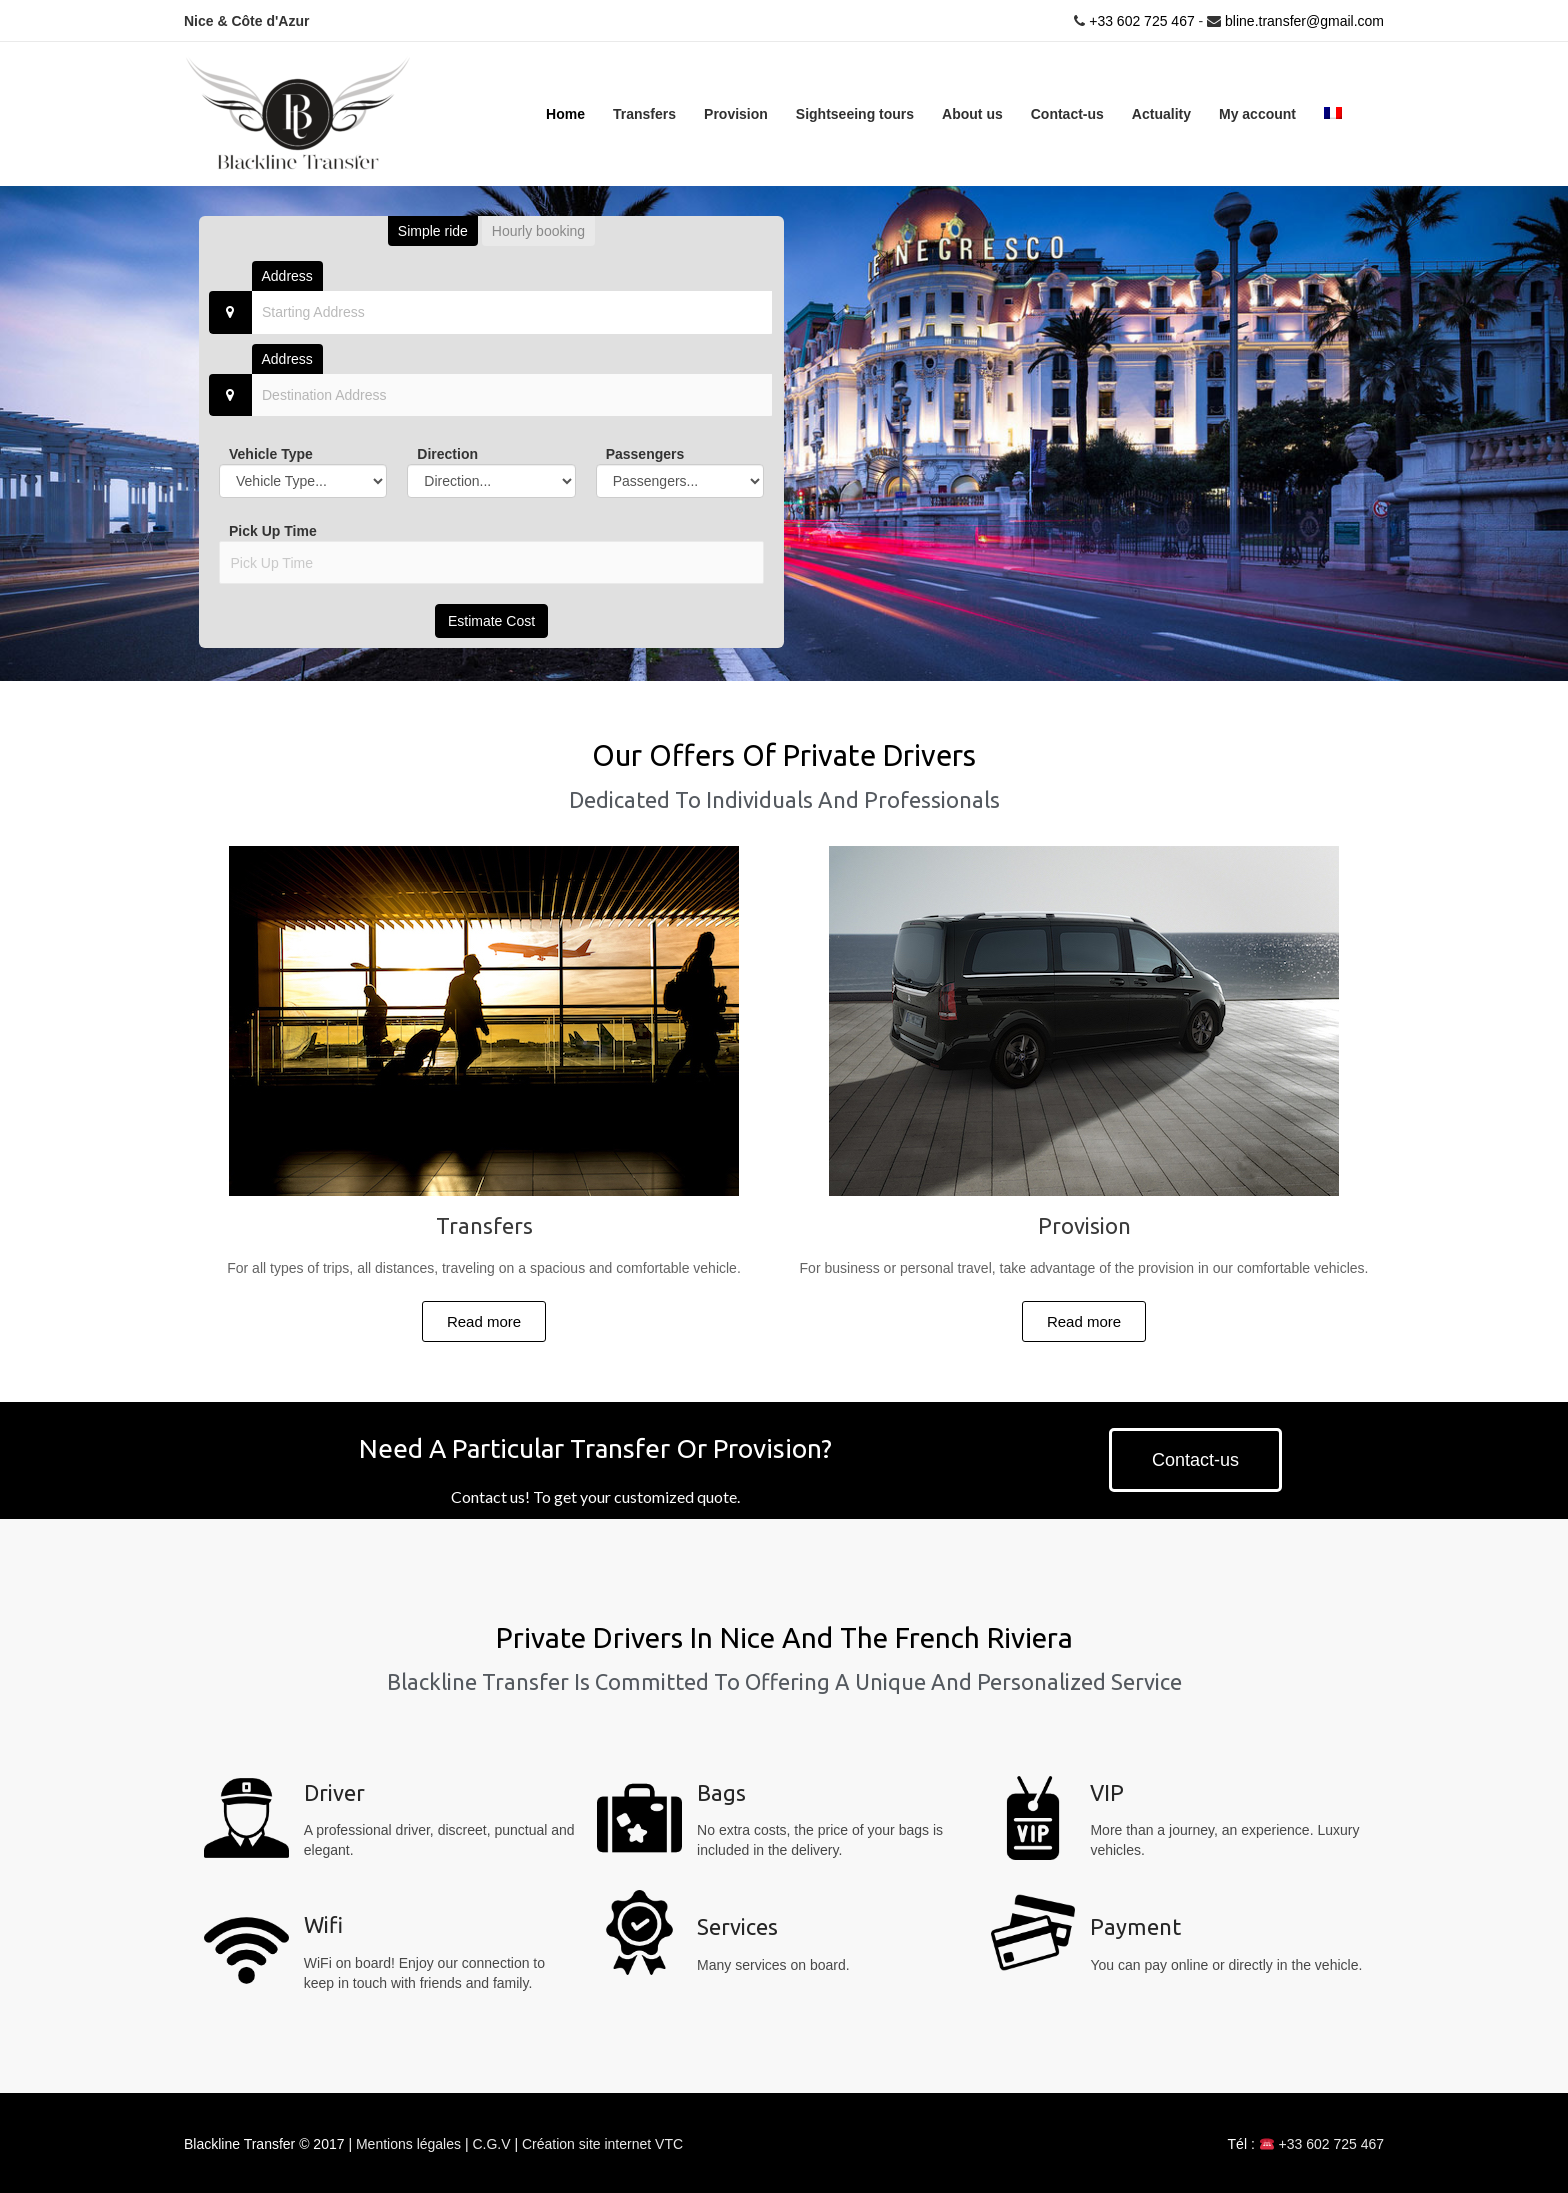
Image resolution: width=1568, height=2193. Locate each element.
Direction (447, 453)
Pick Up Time (273, 530)
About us (972, 113)
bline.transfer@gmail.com (1304, 20)
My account (1257, 113)
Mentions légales (410, 2143)
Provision (736, 113)
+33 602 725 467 (1139, 20)
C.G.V (493, 2143)
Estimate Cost (491, 620)
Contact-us (1067, 113)
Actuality (1161, 113)
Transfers (644, 113)
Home (565, 113)
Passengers (645, 453)
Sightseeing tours (855, 113)
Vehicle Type (271, 453)
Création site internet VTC (602, 2143)
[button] (484, 1320)
